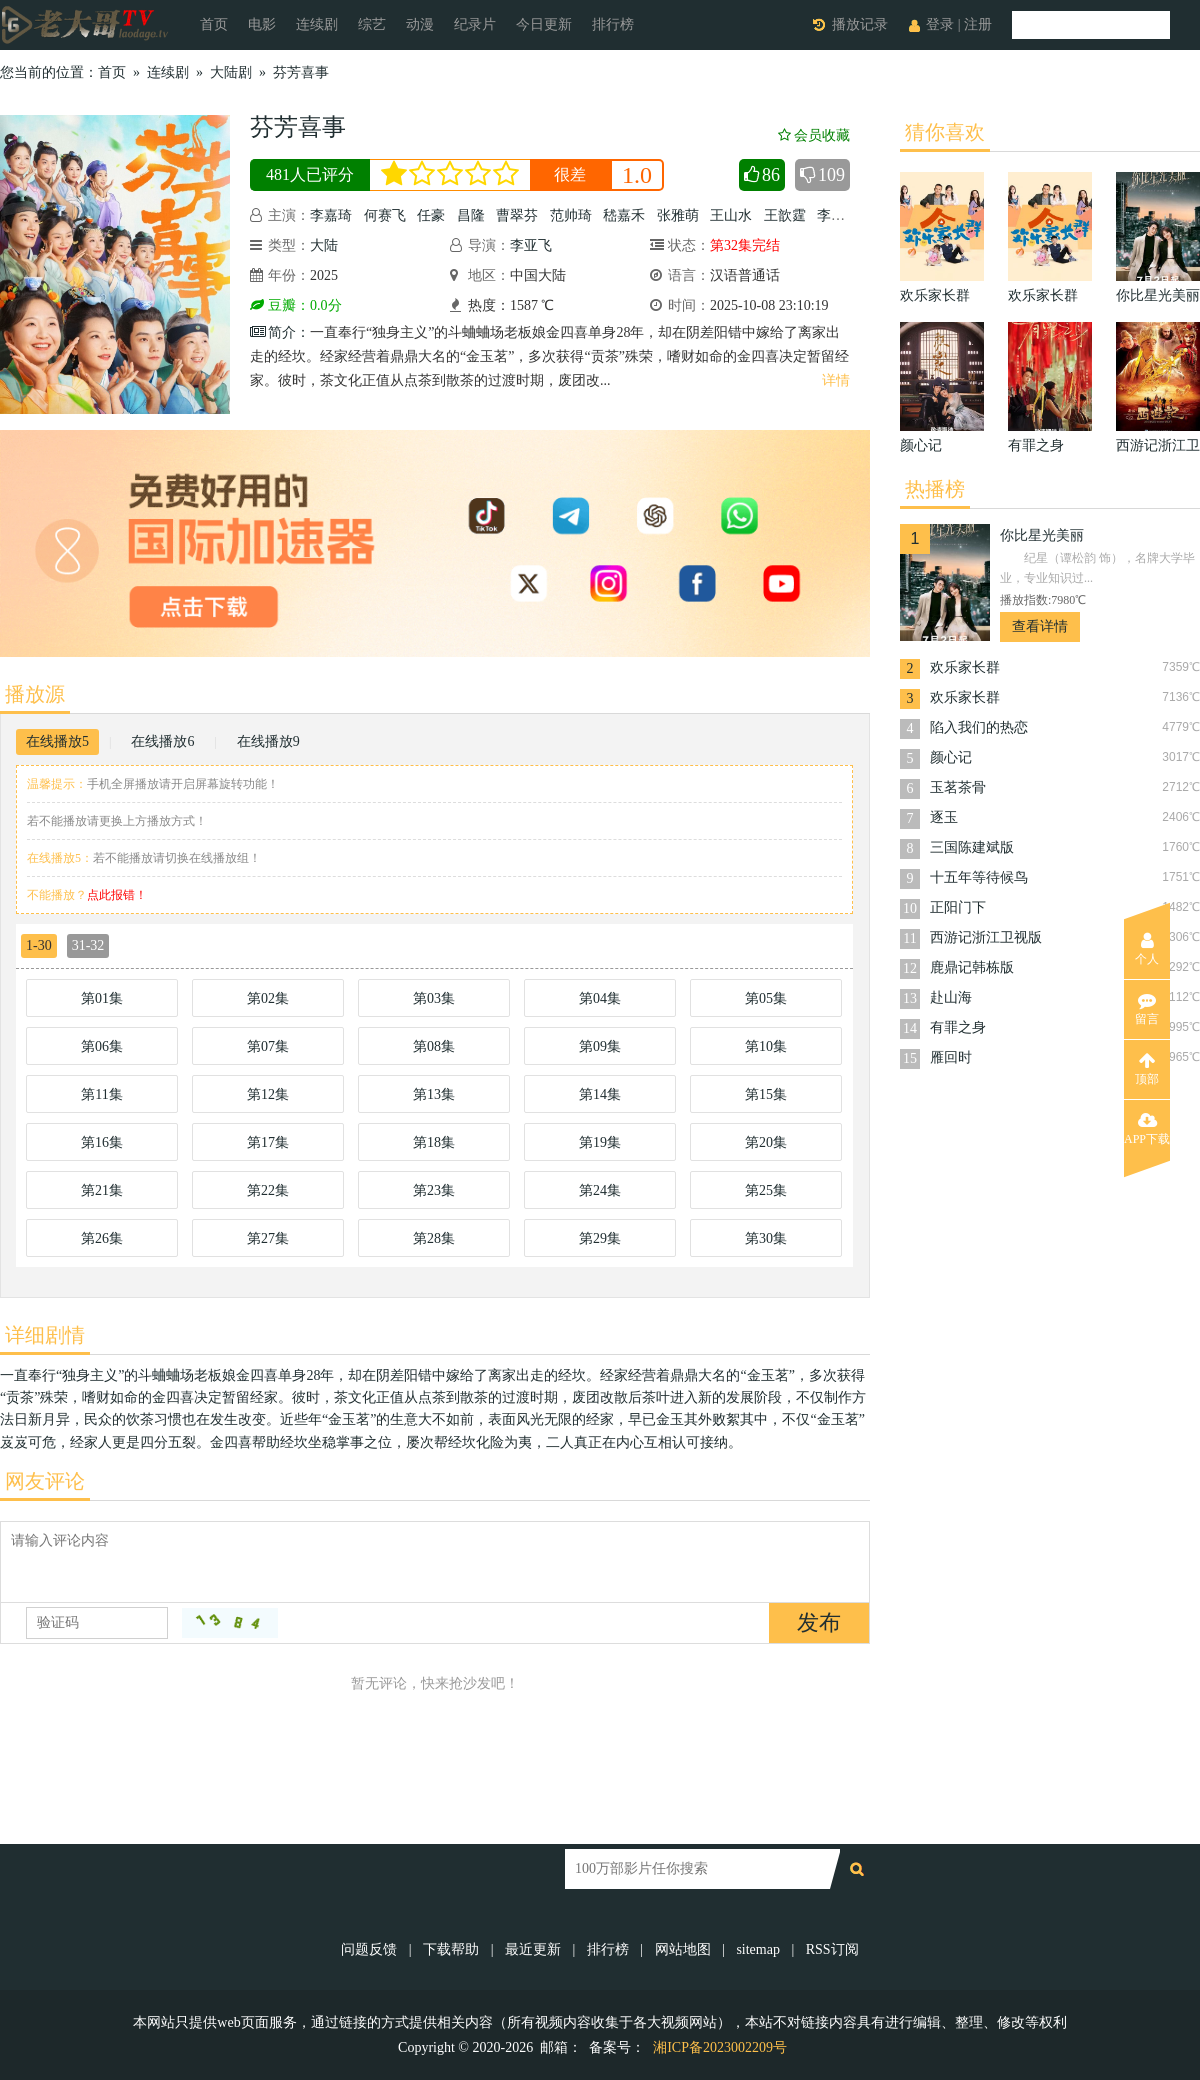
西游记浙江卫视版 (986, 937)
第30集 (766, 1238)
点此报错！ (117, 895)
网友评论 (45, 1481)
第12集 (268, 1094)
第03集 (434, 998)
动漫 (420, 24)
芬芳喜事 (301, 72)
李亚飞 (531, 245)
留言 (1147, 1009)
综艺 (372, 24)
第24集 (600, 1190)
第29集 (600, 1238)
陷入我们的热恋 (979, 727)
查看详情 (1040, 626)
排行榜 (613, 24)
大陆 (324, 245)
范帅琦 (571, 215)
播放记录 (860, 24)
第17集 (268, 1142)
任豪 (431, 215)
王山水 (731, 215)
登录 (940, 24)
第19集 (600, 1142)
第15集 (766, 1094)
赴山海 (951, 997)
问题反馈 (371, 1949)
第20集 (766, 1142)
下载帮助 (451, 1949)
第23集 (434, 1190)
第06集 (102, 1046)
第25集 (766, 1190)
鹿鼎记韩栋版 (972, 967)
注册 (978, 24)
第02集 (268, 998)
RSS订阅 (832, 1949)
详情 (836, 380)
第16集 (102, 1142)
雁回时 (951, 1057)
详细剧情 (45, 1335)
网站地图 (683, 1949)
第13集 (434, 1094)
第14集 (600, 1094)
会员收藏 (814, 135)
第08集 (434, 1046)
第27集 (268, 1238)
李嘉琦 (331, 215)
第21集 (102, 1190)
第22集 (268, 1190)
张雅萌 (678, 215)
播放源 (35, 694)
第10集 (766, 1046)
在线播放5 (57, 741)
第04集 (600, 998)
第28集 (434, 1238)
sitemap (758, 1949)
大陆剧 (231, 72)
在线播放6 (162, 741)
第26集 (102, 1238)
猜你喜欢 (945, 132)
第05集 (766, 998)
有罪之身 (958, 1027)
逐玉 (944, 817)
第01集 (102, 998)
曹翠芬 (517, 215)
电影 (262, 24)
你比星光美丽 (1042, 535)
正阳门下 (958, 907)
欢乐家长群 (965, 667)
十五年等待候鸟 (979, 877)
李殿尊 (838, 215)
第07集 (268, 1046)
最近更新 (533, 1949)
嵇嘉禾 (624, 215)
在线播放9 (268, 741)
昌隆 (471, 215)
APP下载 (1147, 1129)
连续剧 (317, 24)
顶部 (1147, 1069)
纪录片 (475, 24)
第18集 (434, 1142)
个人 (1147, 949)
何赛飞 (385, 215)
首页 (214, 24)
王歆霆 (785, 215)
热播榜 (935, 489)
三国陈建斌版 (972, 847)
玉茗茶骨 (958, 787)
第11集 (101, 1094)
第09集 (600, 1046)
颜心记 (951, 757)
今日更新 (544, 24)
